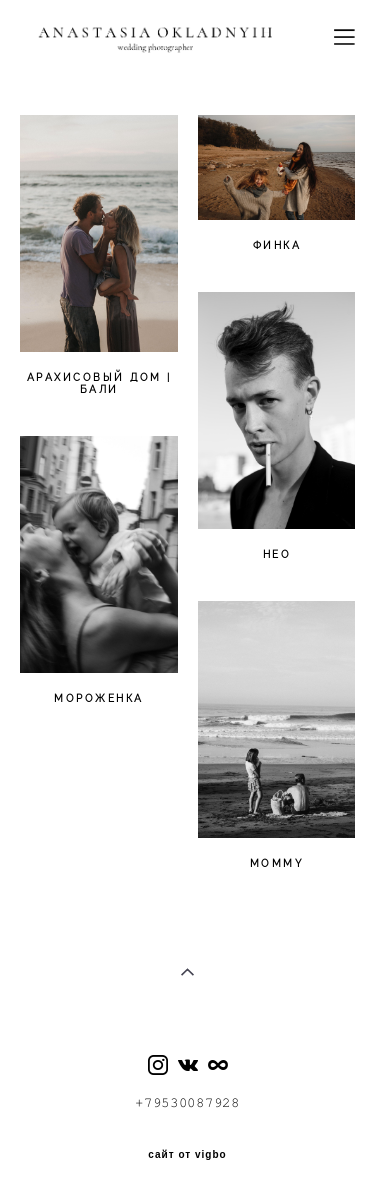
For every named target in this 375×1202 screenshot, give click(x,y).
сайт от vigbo (187, 1155)
